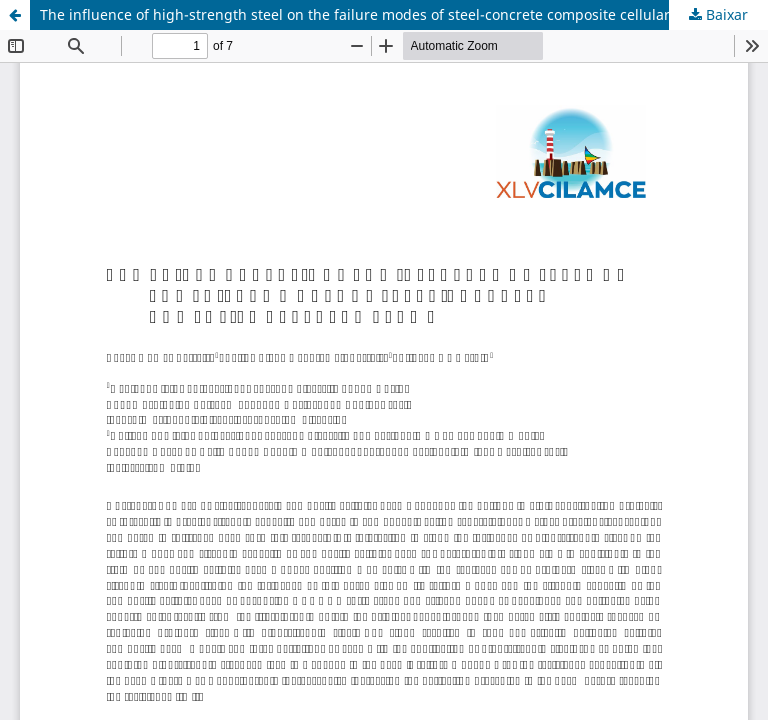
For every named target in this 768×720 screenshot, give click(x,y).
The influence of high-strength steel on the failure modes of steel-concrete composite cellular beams (379, 14)
